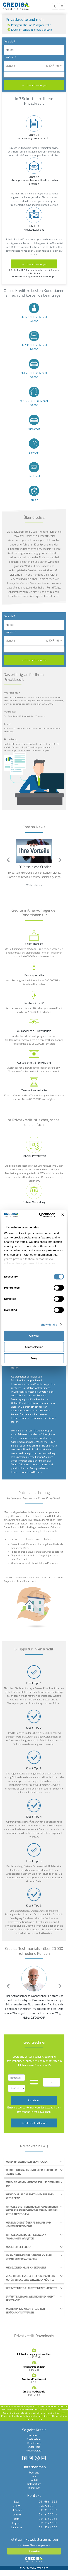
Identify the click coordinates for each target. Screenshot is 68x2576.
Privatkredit (34, 2435)
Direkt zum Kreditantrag (34, 2123)
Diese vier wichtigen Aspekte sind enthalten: (28, 1539)
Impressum (34, 2487)
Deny (34, 1358)
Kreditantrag (34, 2443)
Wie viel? (9, 41)
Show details (48, 1324)
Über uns (34, 2472)
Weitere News (34, 885)
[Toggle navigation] (62, 6)
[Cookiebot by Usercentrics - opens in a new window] (41, 1214)
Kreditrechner (34, 2439)
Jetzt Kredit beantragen (34, 85)
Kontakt (34, 2480)
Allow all (34, 1335)
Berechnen (34, 2100)
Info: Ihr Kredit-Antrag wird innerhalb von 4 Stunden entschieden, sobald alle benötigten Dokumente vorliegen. (34, 273)
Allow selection (34, 1347)
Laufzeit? (10, 57)
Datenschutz (34, 2484)
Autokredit (34, 2447)
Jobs (34, 2476)
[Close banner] (62, 1215)
